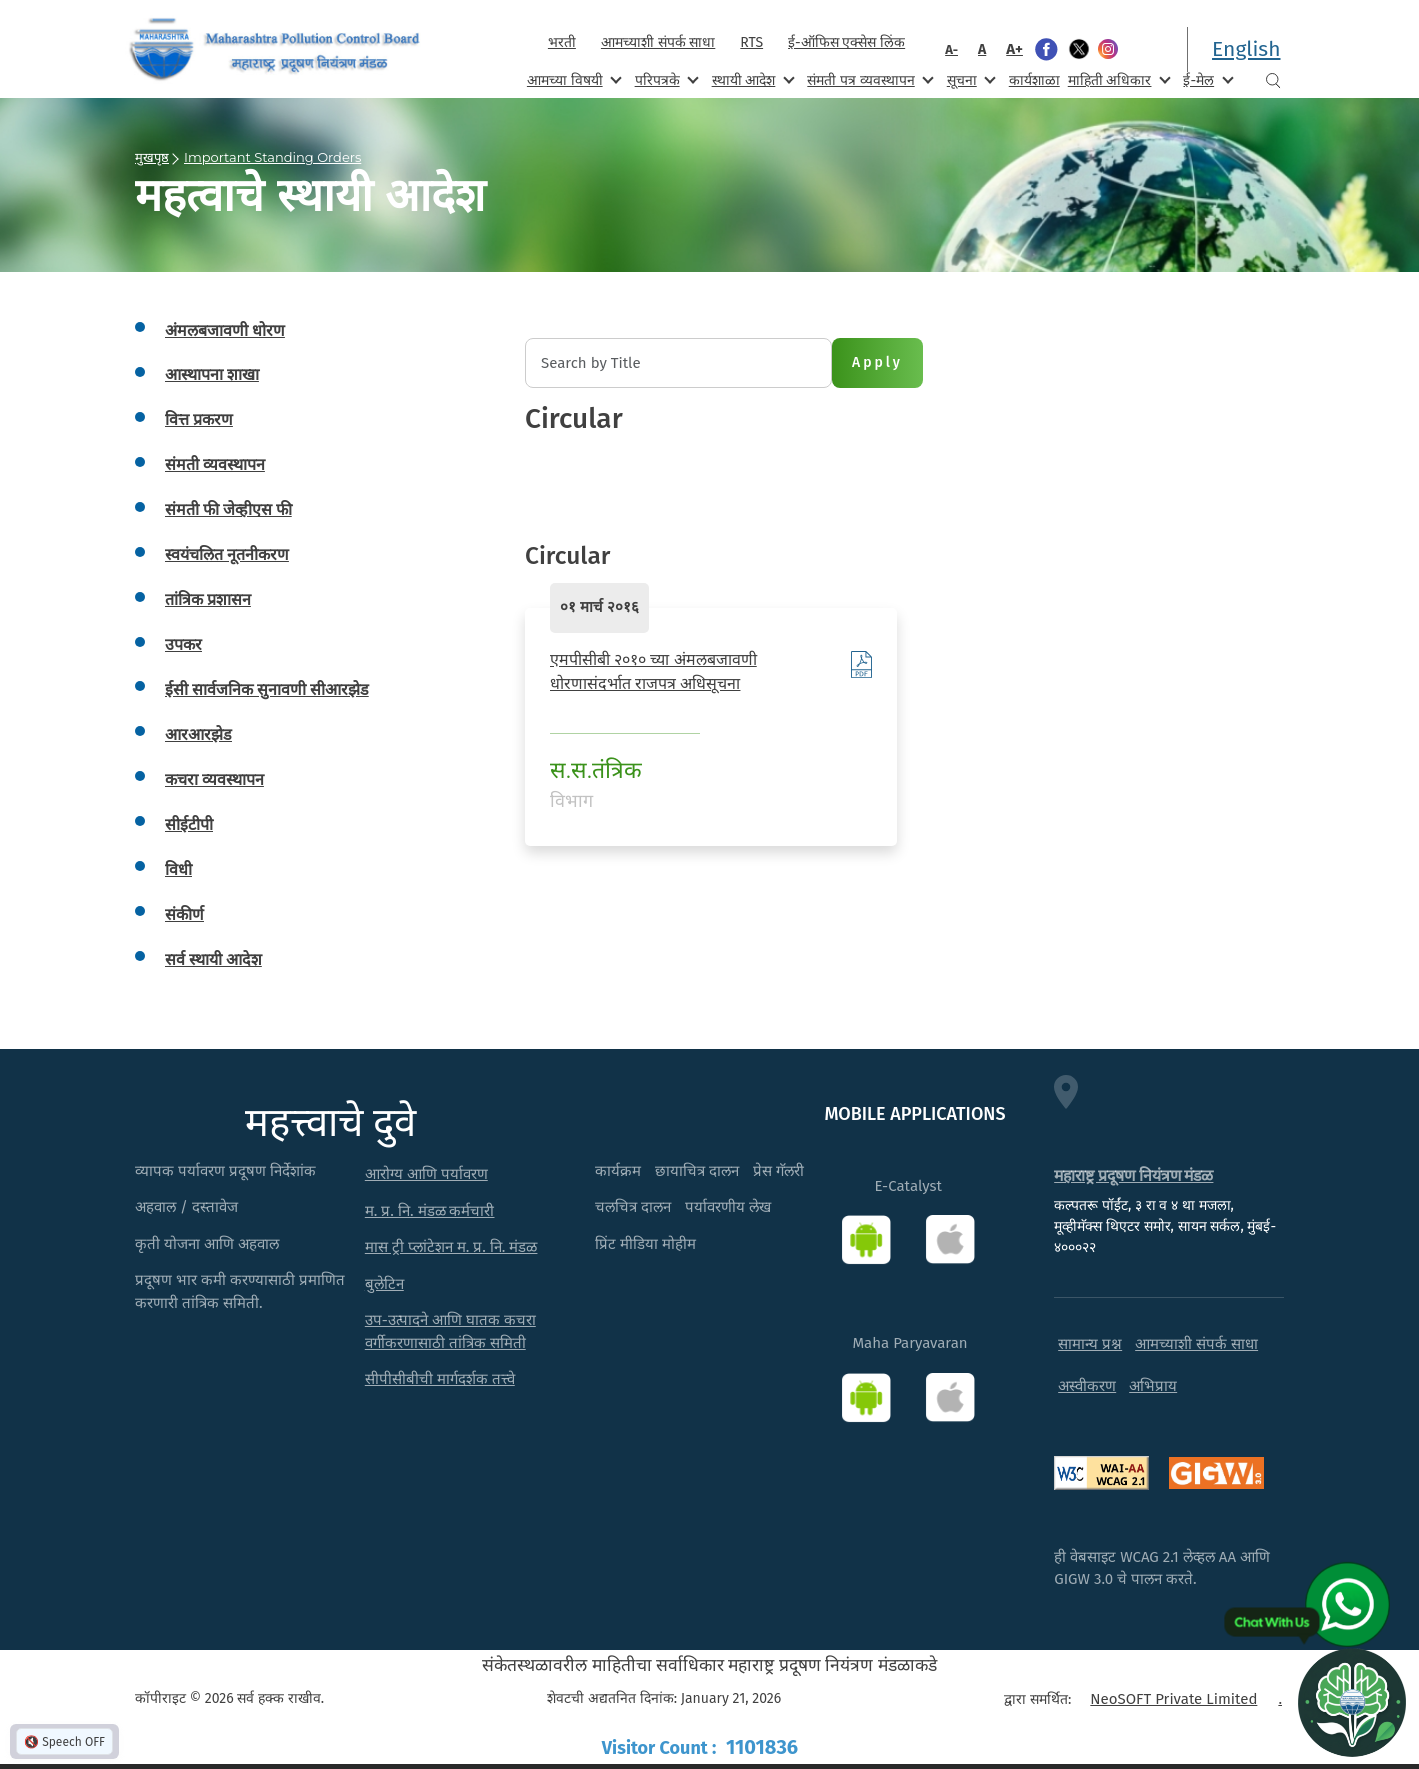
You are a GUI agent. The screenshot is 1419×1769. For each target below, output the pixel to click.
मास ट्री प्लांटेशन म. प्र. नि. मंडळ (451, 1247)
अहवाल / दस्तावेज (186, 1207)
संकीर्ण (184, 914)
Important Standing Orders (272, 157)
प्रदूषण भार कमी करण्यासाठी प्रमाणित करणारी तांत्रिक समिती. (240, 1291)
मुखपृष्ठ (152, 157)
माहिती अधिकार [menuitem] (1117, 79)
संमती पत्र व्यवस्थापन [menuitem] (868, 79)
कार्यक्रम (618, 1171)
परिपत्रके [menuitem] (665, 79)
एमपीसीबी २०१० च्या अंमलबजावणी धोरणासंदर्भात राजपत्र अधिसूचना (653, 671)
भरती (562, 42)
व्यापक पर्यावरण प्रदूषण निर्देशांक (225, 1171)
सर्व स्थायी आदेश (213, 959)
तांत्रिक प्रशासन (208, 599)
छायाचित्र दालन (697, 1171)
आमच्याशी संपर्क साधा (658, 42)
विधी (178, 869)
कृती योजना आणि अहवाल (207, 1244)
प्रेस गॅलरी (778, 1171)
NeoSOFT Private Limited (1173, 1699)
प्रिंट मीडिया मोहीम (645, 1244)
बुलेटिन (384, 1284)
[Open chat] (1352, 1702)
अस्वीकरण (1087, 1386)
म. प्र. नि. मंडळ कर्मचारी (430, 1211)
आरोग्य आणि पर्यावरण (426, 1174)
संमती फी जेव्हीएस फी (228, 509)
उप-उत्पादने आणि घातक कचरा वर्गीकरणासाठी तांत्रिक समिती (450, 1331)
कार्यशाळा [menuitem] (1034, 80)
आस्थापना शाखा (212, 374)
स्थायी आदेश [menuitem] (751, 79)
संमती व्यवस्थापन (215, 464)
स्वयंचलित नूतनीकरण (227, 554)
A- (951, 49)
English (1246, 49)
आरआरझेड (198, 734)
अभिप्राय (1153, 1386)
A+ (1014, 49)
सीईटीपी (189, 824)
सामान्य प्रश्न (1090, 1344)
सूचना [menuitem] (969, 79)
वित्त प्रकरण (199, 419)
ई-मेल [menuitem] (1206, 79)
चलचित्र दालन (633, 1207)
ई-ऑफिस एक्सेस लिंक (846, 42)
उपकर (183, 644)
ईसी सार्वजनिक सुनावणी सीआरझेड (267, 689)
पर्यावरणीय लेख (728, 1207)
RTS (751, 42)
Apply (877, 362)
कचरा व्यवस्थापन (214, 779)
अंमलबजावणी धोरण (225, 330)
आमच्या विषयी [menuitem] (572, 79)
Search (1273, 80)
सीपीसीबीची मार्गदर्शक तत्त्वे (440, 1379)
